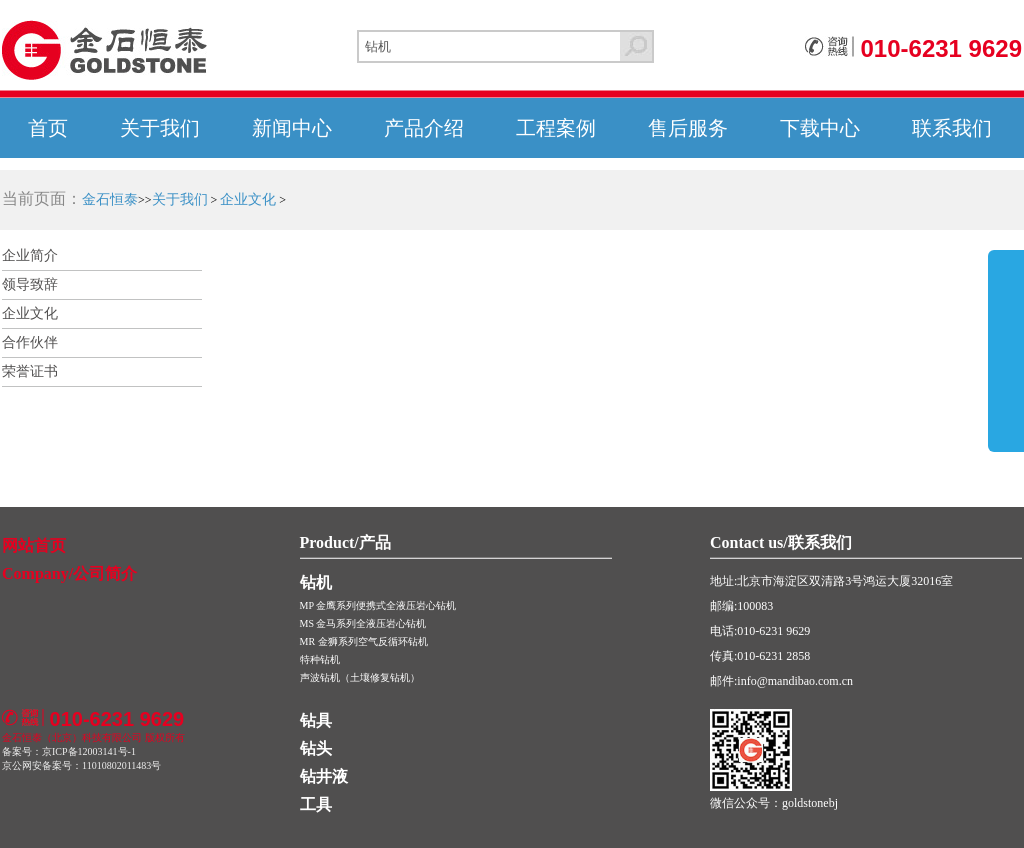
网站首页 (34, 545)
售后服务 (688, 128)
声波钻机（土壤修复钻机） (360, 677)
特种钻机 (320, 659)
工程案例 (556, 128)
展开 (1006, 372)
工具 (316, 804)
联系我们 (952, 128)
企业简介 (30, 255)
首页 (48, 128)
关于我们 (160, 128)
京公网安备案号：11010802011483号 (81, 765)
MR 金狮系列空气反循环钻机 (364, 641)
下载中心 (820, 128)
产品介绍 (424, 128)
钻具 (316, 720)
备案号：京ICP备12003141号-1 (69, 751)
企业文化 (248, 199)
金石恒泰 (110, 199)
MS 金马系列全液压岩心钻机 (363, 623)
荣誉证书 (30, 371)
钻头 (316, 748)
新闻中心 (292, 128)
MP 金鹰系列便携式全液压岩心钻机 (378, 605)
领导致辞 (30, 284)
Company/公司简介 (69, 573)
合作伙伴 (30, 342)
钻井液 (324, 776)
